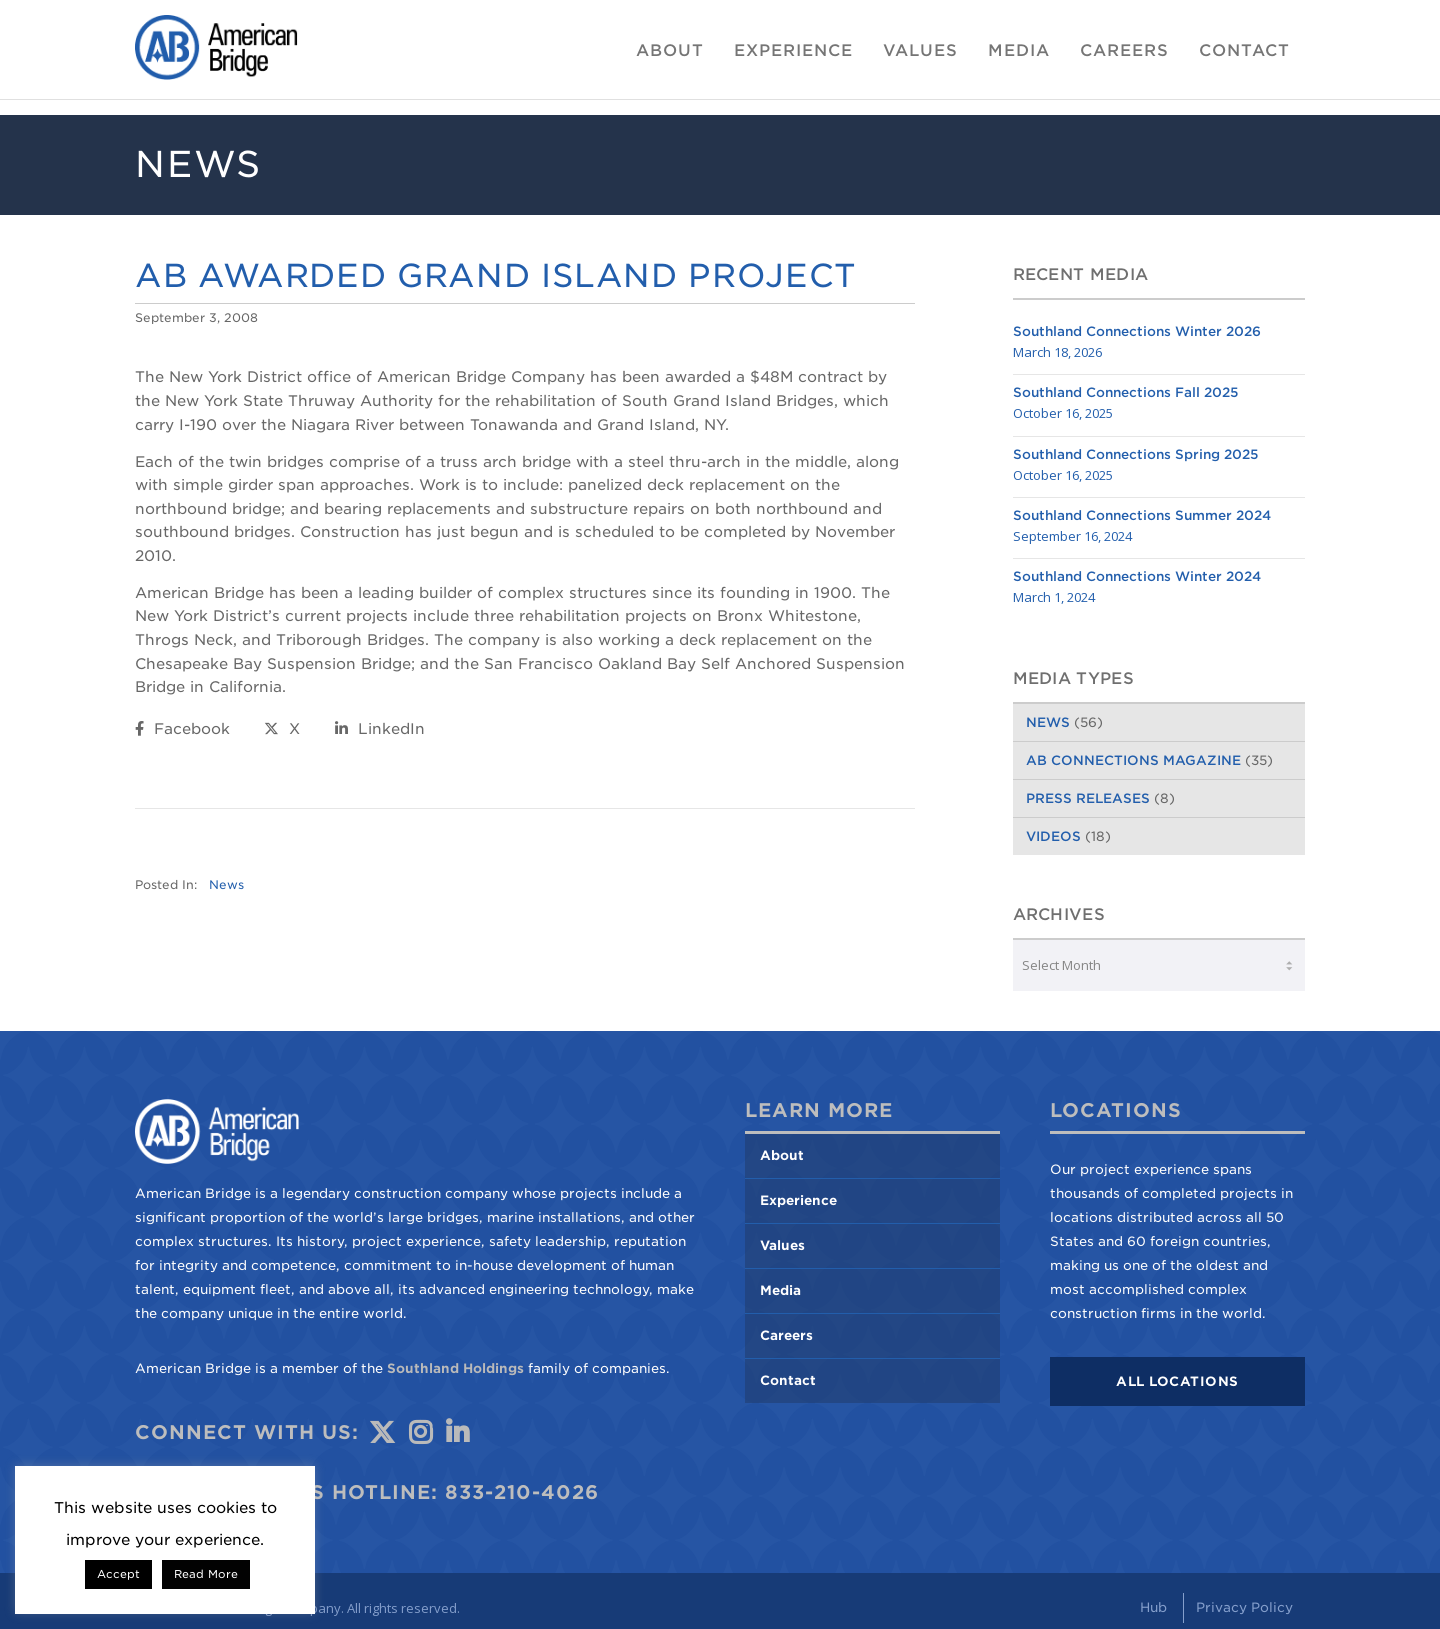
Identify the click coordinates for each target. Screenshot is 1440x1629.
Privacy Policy (1244, 1607)
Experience (798, 1200)
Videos (1053, 836)
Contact (788, 1380)
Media (780, 1290)
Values (782, 1245)
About (782, 1155)
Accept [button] (118, 1574)
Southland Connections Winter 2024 (1137, 576)
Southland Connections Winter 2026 (1137, 331)
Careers (786, 1335)
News (226, 885)
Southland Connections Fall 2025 (1126, 392)
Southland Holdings (455, 1368)
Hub (1153, 1607)
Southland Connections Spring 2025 (1136, 454)
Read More (206, 1574)
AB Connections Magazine (1133, 760)
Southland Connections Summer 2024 (1142, 515)
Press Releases (1088, 798)
